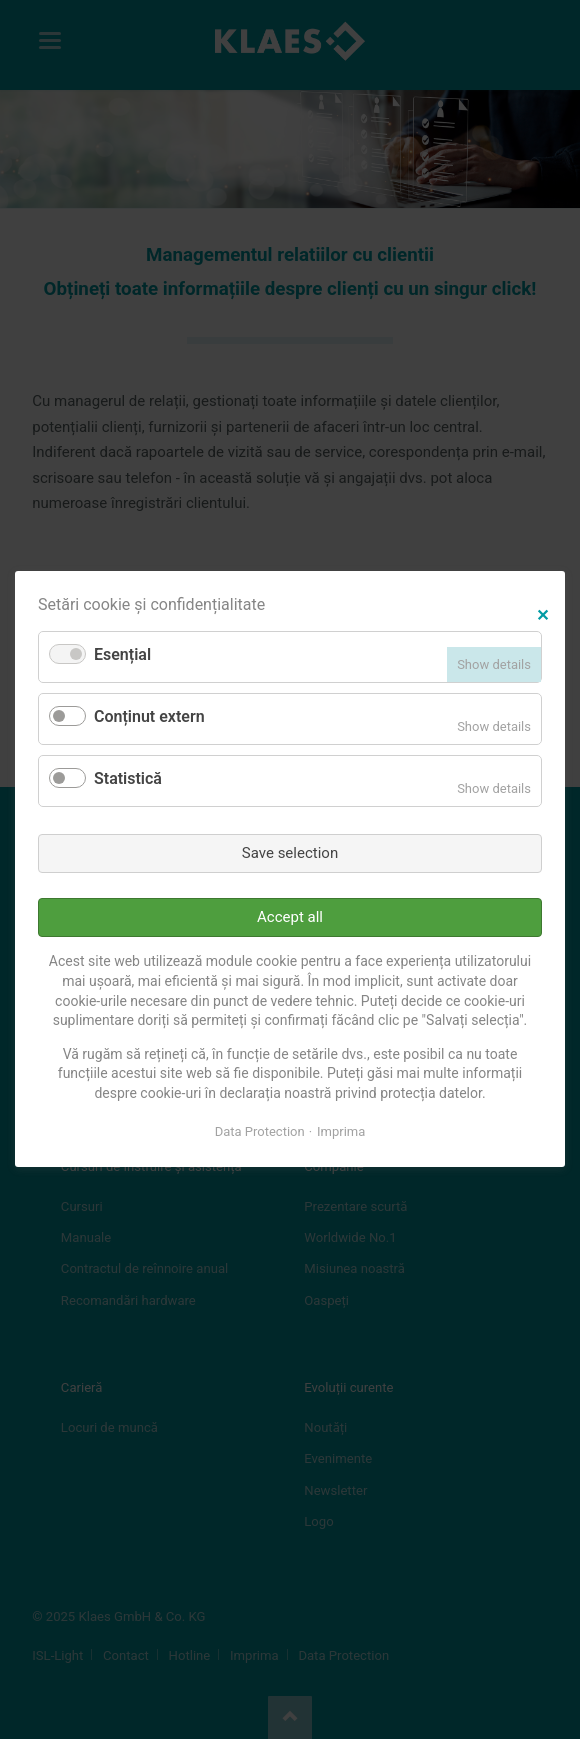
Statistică (128, 778)
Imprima (341, 1131)
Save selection (290, 853)
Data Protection (260, 1131)
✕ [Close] (542, 613)
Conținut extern (149, 717)
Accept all (290, 917)
